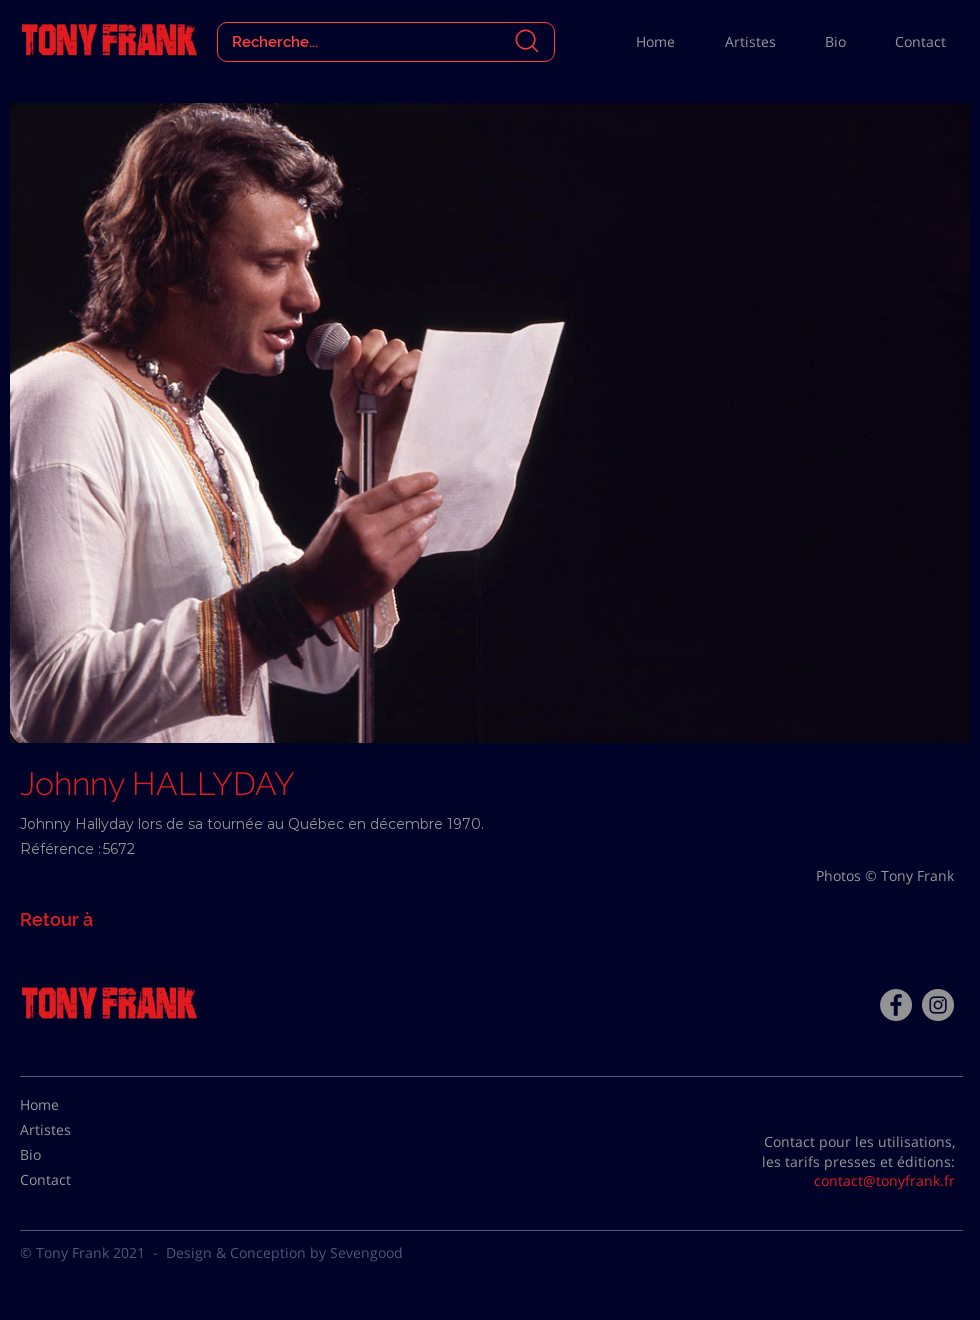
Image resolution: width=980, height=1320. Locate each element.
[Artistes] (70, 1130)
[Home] (70, 1105)
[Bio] (70, 1155)
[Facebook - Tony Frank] (896, 1005)
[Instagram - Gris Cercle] (938, 1005)
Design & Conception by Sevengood (284, 1252)
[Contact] (70, 1180)
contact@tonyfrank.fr (884, 1180)
